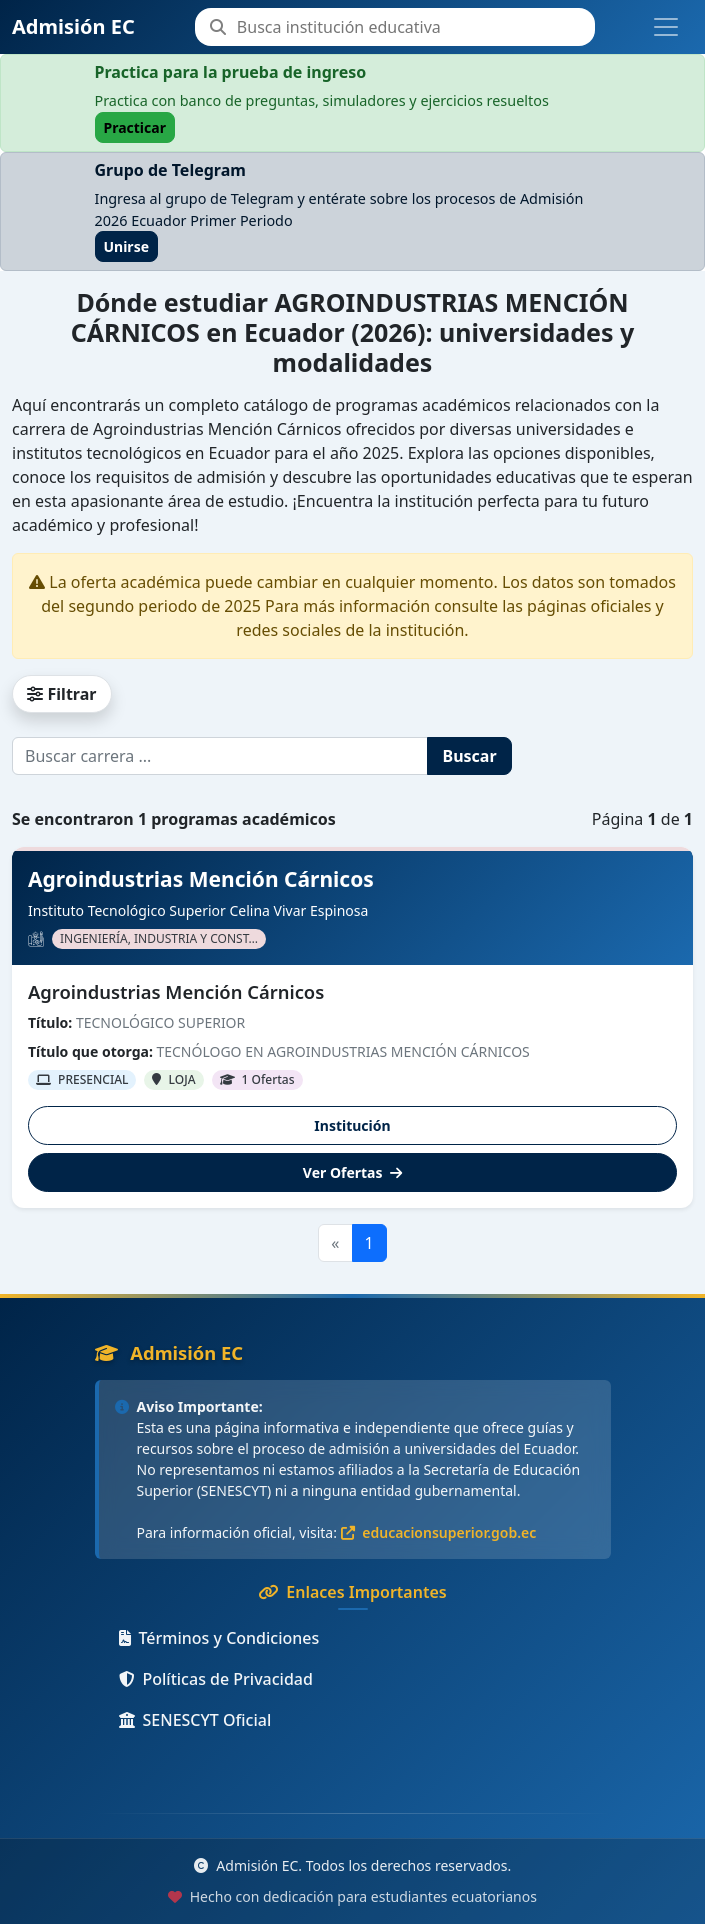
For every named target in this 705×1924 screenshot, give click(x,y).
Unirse (127, 246)
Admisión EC (73, 26)
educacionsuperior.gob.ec (439, 1532)
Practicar (135, 127)
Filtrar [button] (61, 694)
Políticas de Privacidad (216, 1679)
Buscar (470, 756)
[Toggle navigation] (666, 27)
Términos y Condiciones (219, 1638)
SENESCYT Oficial (195, 1720)
